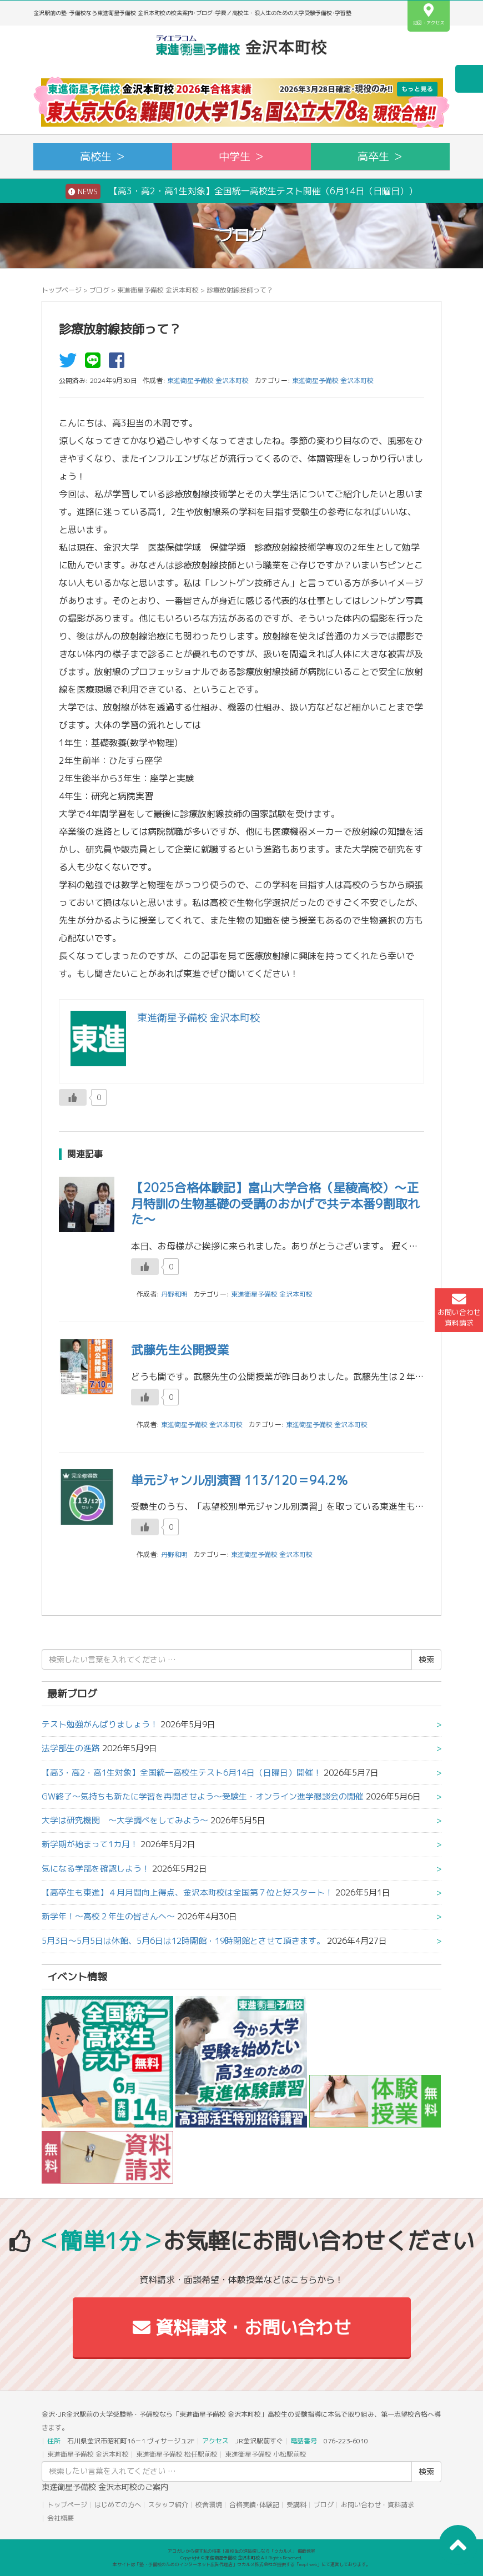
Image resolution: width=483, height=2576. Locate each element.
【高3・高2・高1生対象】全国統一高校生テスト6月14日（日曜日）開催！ (181, 1772)
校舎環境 (208, 2504)
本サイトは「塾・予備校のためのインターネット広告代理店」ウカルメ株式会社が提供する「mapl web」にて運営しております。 (241, 2564)
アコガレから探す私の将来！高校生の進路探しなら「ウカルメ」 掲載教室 (241, 2551)
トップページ (62, 290)
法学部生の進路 (71, 1748)
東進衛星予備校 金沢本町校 (158, 290)
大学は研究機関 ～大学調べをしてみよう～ (125, 1820)
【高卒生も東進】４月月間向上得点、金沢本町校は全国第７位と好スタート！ (187, 1892)
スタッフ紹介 (168, 2504)
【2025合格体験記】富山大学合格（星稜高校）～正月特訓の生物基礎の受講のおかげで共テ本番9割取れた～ (275, 1203)
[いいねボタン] (73, 1097)
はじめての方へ (117, 2504)
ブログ (99, 290)
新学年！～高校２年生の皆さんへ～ (108, 1916)
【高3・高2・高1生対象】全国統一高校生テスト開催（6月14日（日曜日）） (241, 191)
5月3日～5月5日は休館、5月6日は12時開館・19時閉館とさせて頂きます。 (183, 1941)
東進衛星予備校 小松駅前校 (265, 2454)
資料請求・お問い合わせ (242, 2327)
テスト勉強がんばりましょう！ (100, 1724)
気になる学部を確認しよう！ (96, 1868)
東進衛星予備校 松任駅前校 (177, 2454)
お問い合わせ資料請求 (459, 1310)
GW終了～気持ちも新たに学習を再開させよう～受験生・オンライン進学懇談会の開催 (203, 1796)
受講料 (296, 2504)
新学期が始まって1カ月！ (90, 1844)
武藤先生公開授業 (180, 1349)
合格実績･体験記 (254, 2504)
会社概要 (60, 2518)
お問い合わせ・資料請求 (377, 2504)
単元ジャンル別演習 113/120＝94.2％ (239, 1480)
